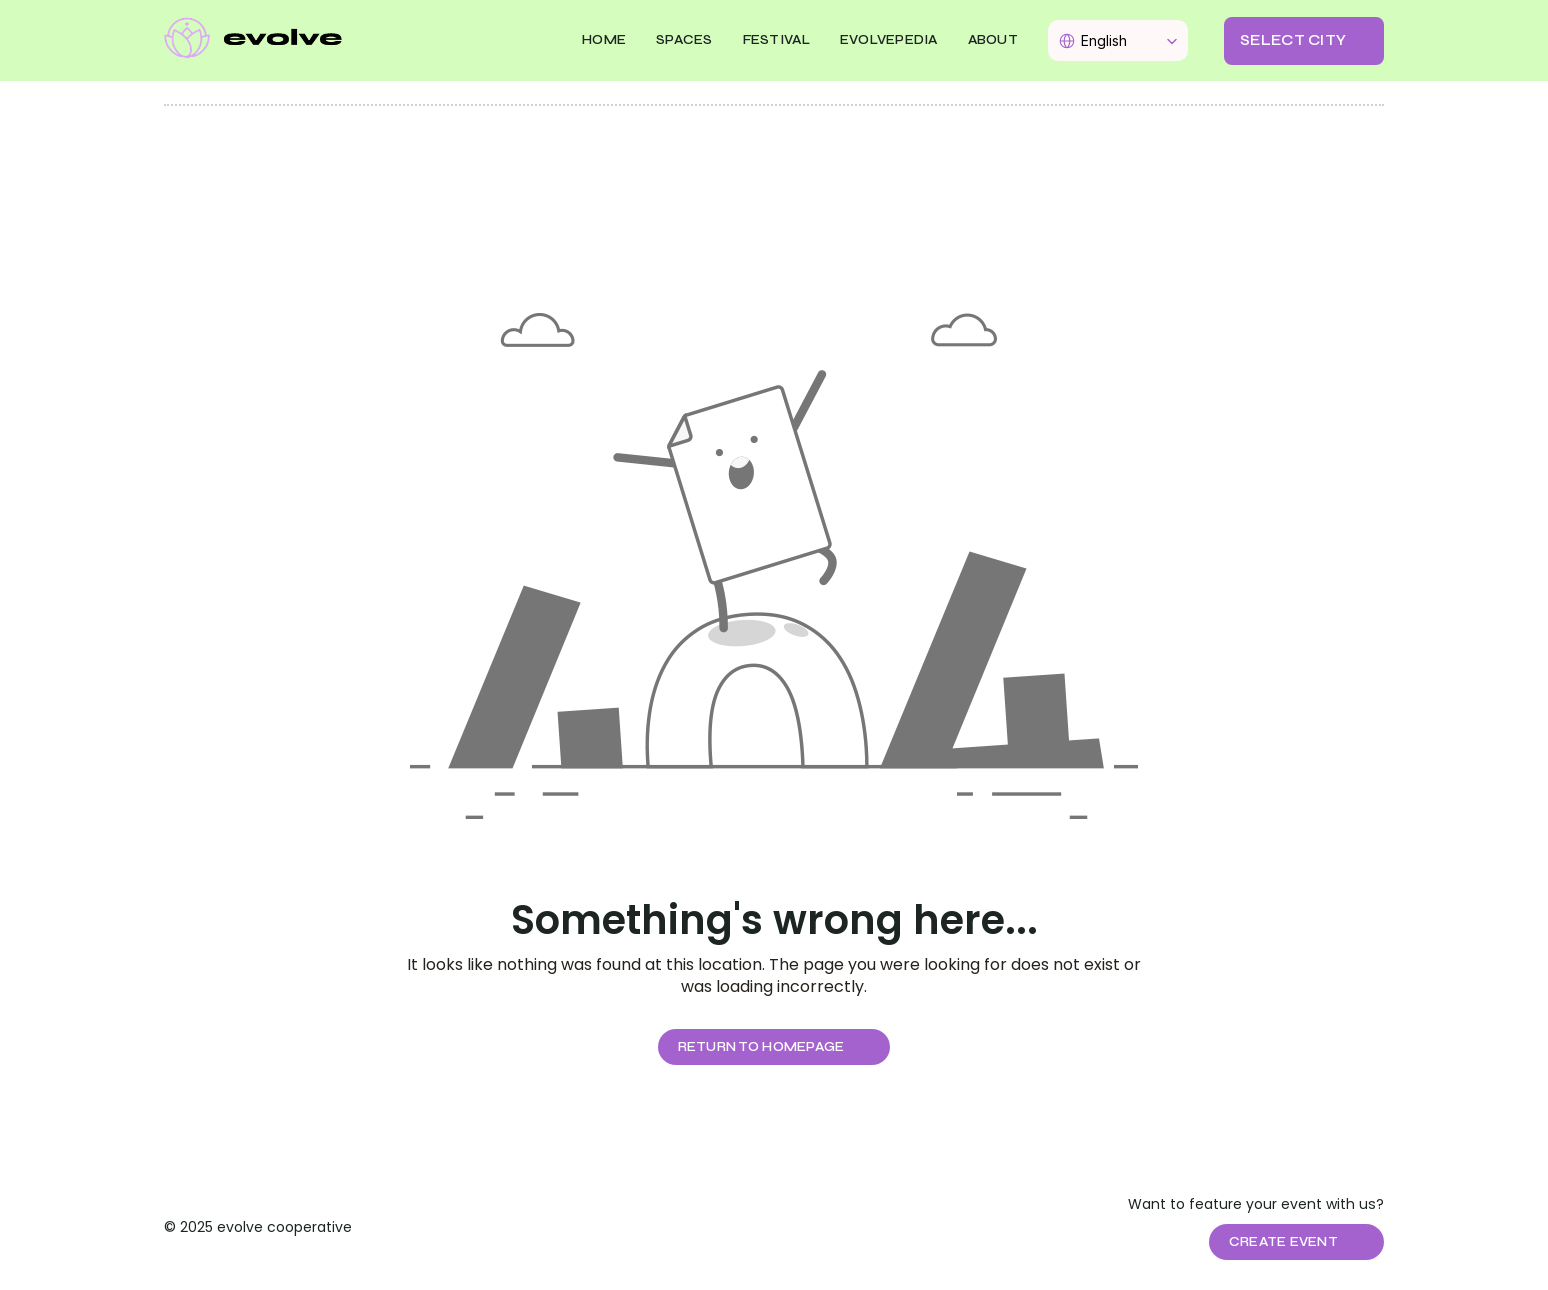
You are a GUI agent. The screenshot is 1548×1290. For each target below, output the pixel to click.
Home (604, 40)
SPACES (684, 40)
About (993, 40)
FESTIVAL (776, 40)
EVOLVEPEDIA (889, 40)
